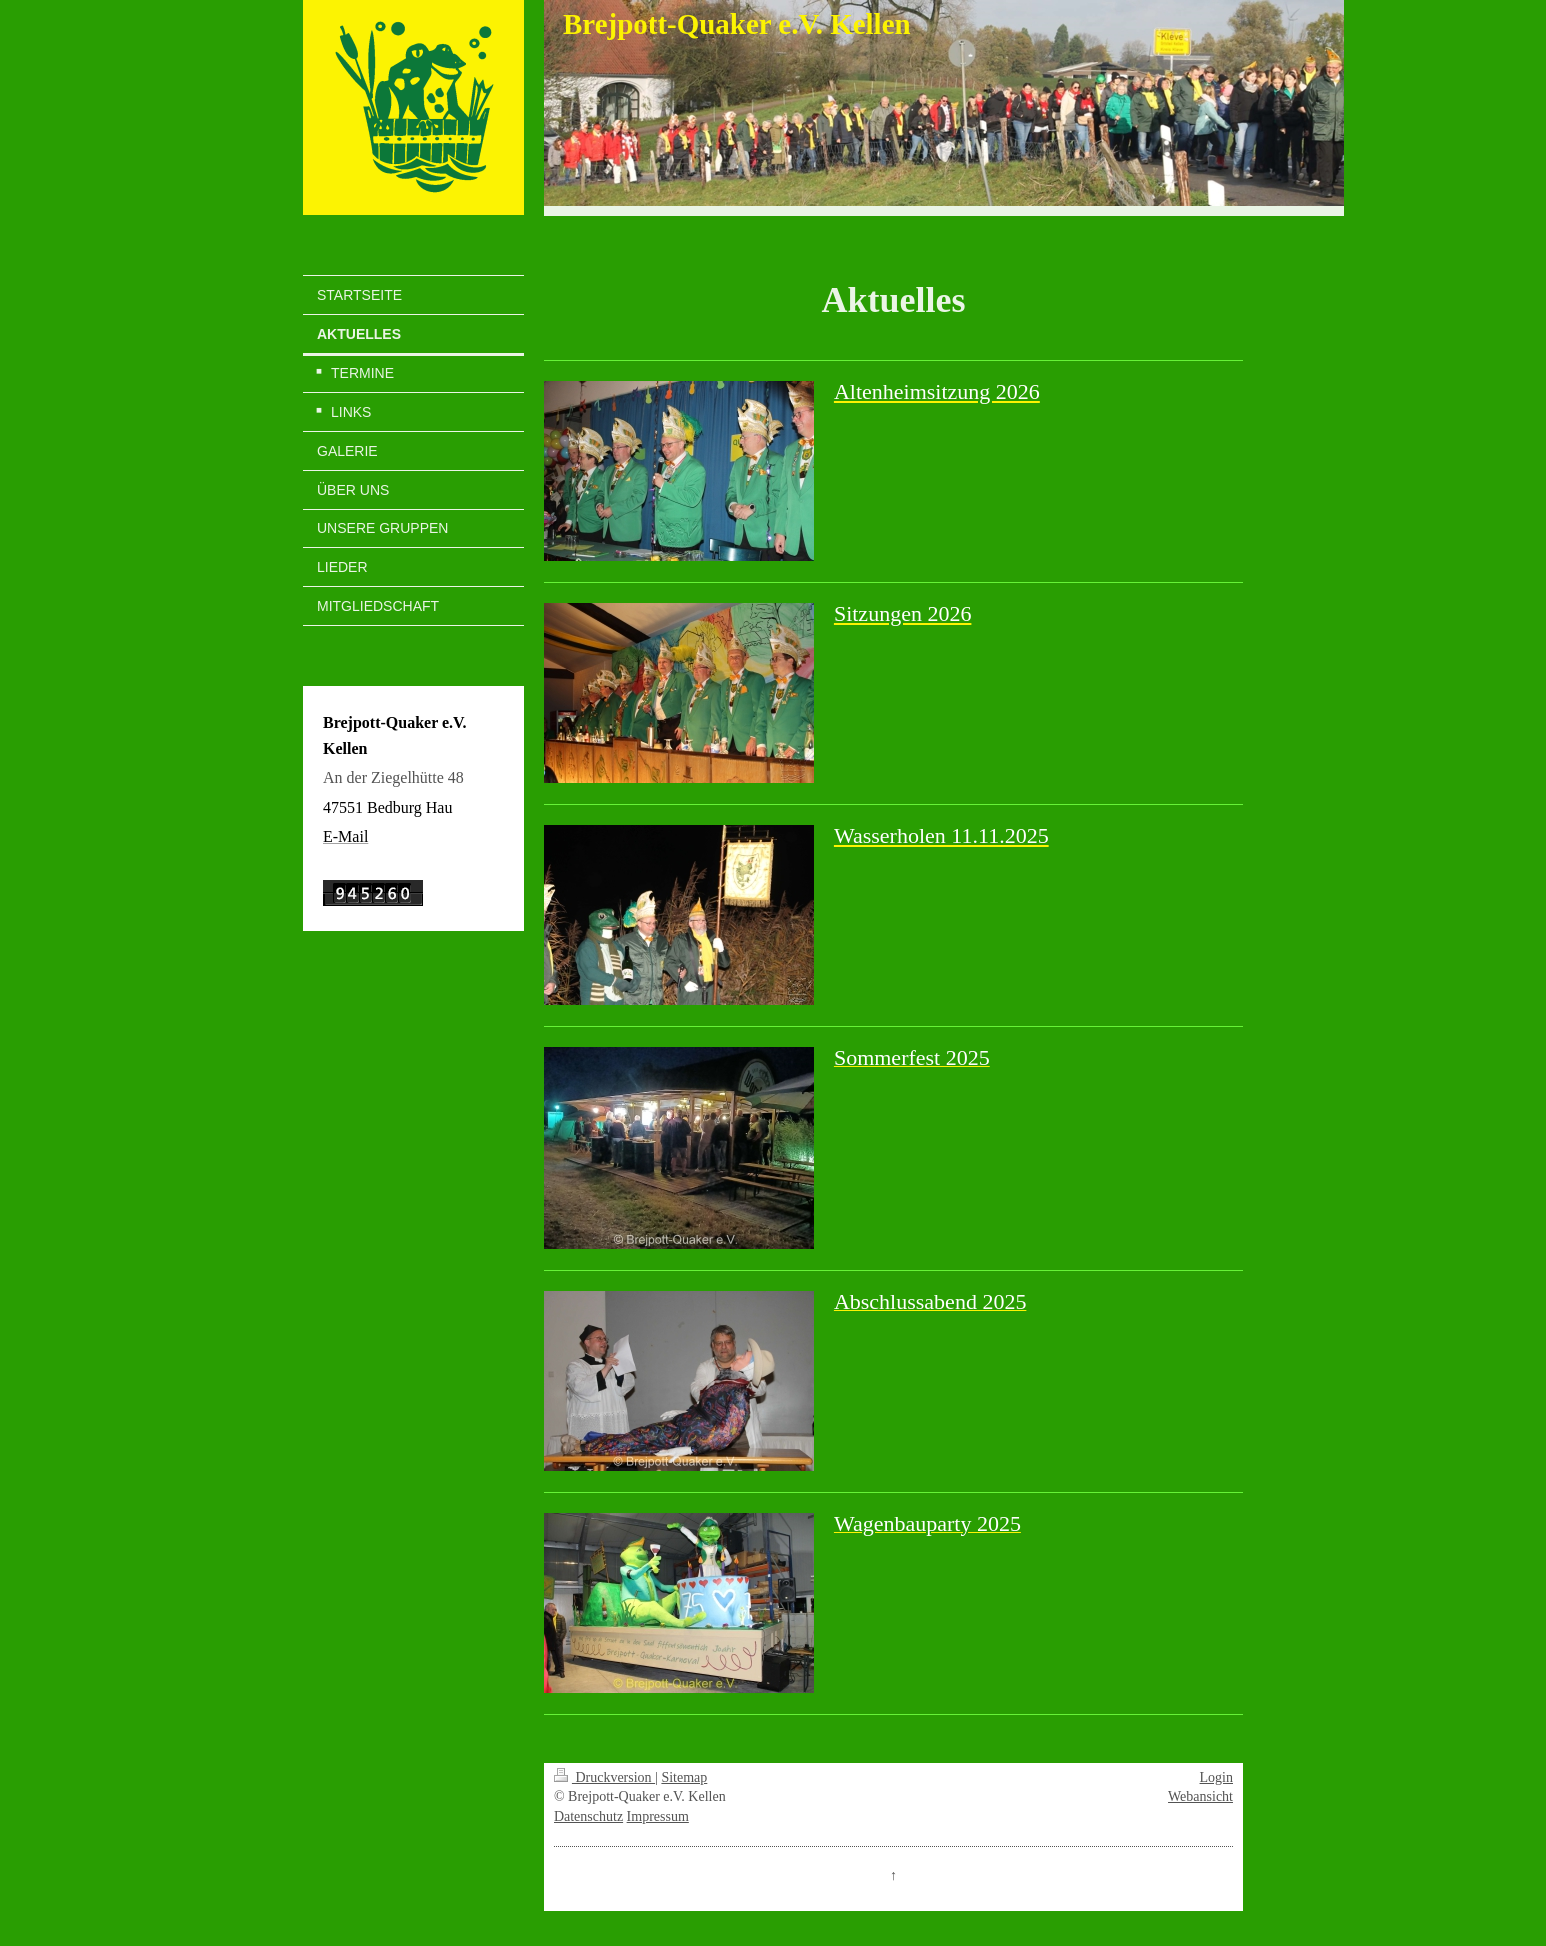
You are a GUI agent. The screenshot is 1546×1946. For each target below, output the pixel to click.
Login (1216, 1777)
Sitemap (684, 1777)
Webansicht (1200, 1796)
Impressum (658, 1816)
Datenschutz (588, 1816)
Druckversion (604, 1777)
